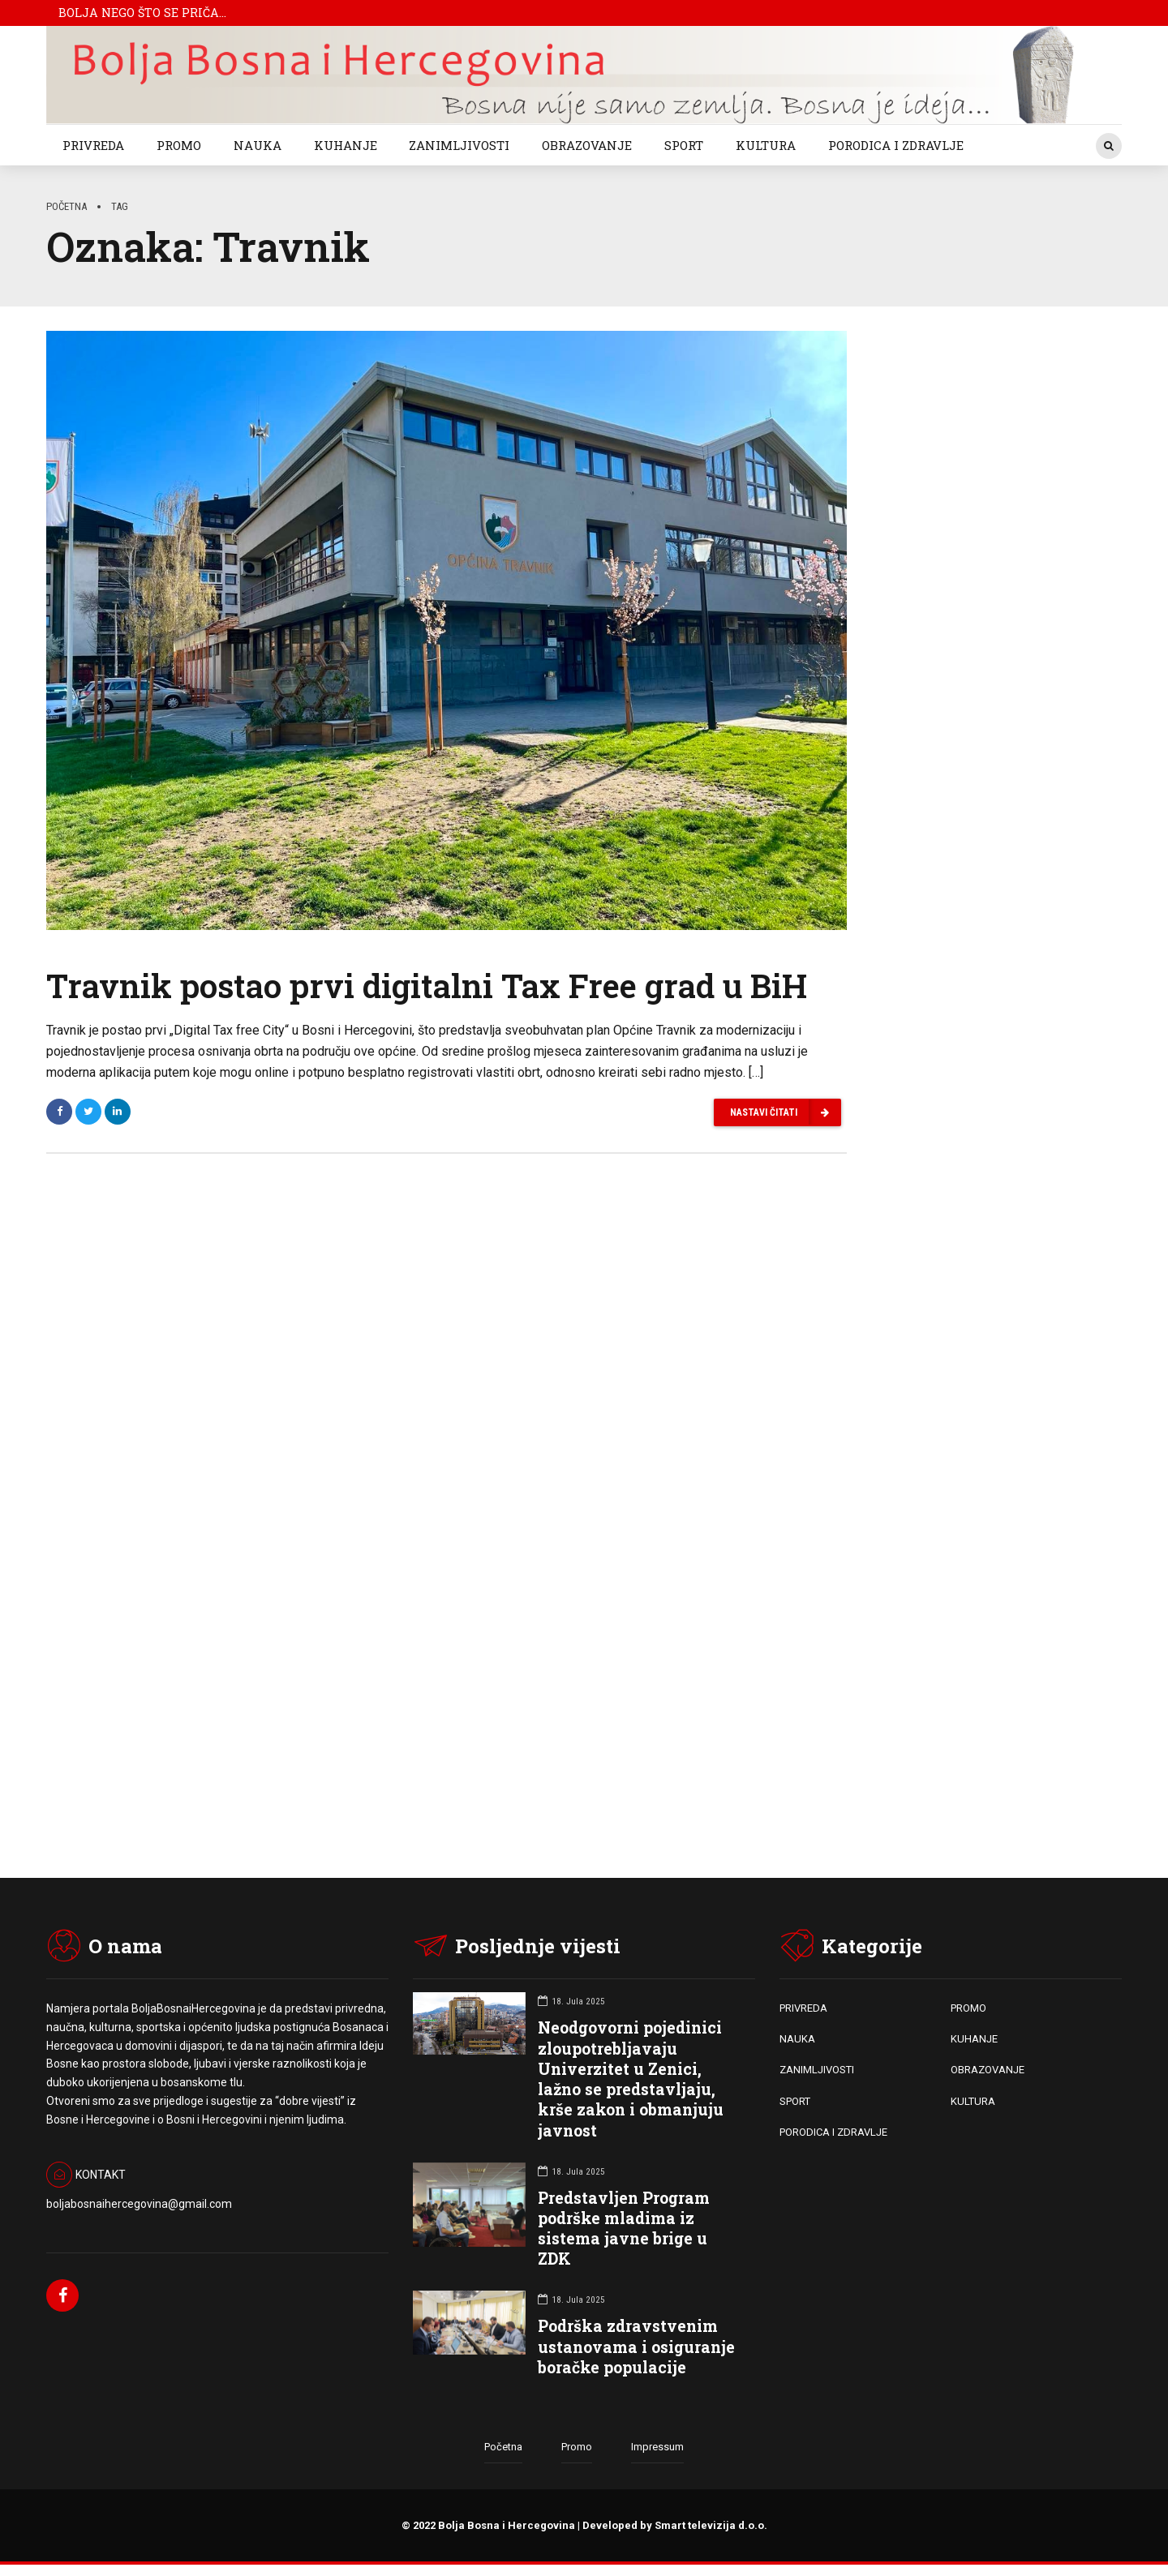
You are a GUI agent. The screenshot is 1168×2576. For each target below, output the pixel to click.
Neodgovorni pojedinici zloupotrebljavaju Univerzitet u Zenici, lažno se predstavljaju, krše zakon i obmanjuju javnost (631, 2080)
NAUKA (257, 145)
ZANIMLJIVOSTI (459, 145)
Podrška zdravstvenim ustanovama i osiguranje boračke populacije (636, 2347)
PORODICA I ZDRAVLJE (896, 145)
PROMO (179, 145)
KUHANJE (345, 145)
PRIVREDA (93, 145)
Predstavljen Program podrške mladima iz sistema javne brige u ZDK (624, 2230)
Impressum (657, 2449)
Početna (66, 206)
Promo (576, 2449)
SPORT (683, 145)
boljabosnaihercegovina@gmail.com (139, 2205)
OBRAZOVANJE (587, 145)
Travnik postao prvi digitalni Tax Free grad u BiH (426, 987)
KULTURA (766, 145)
